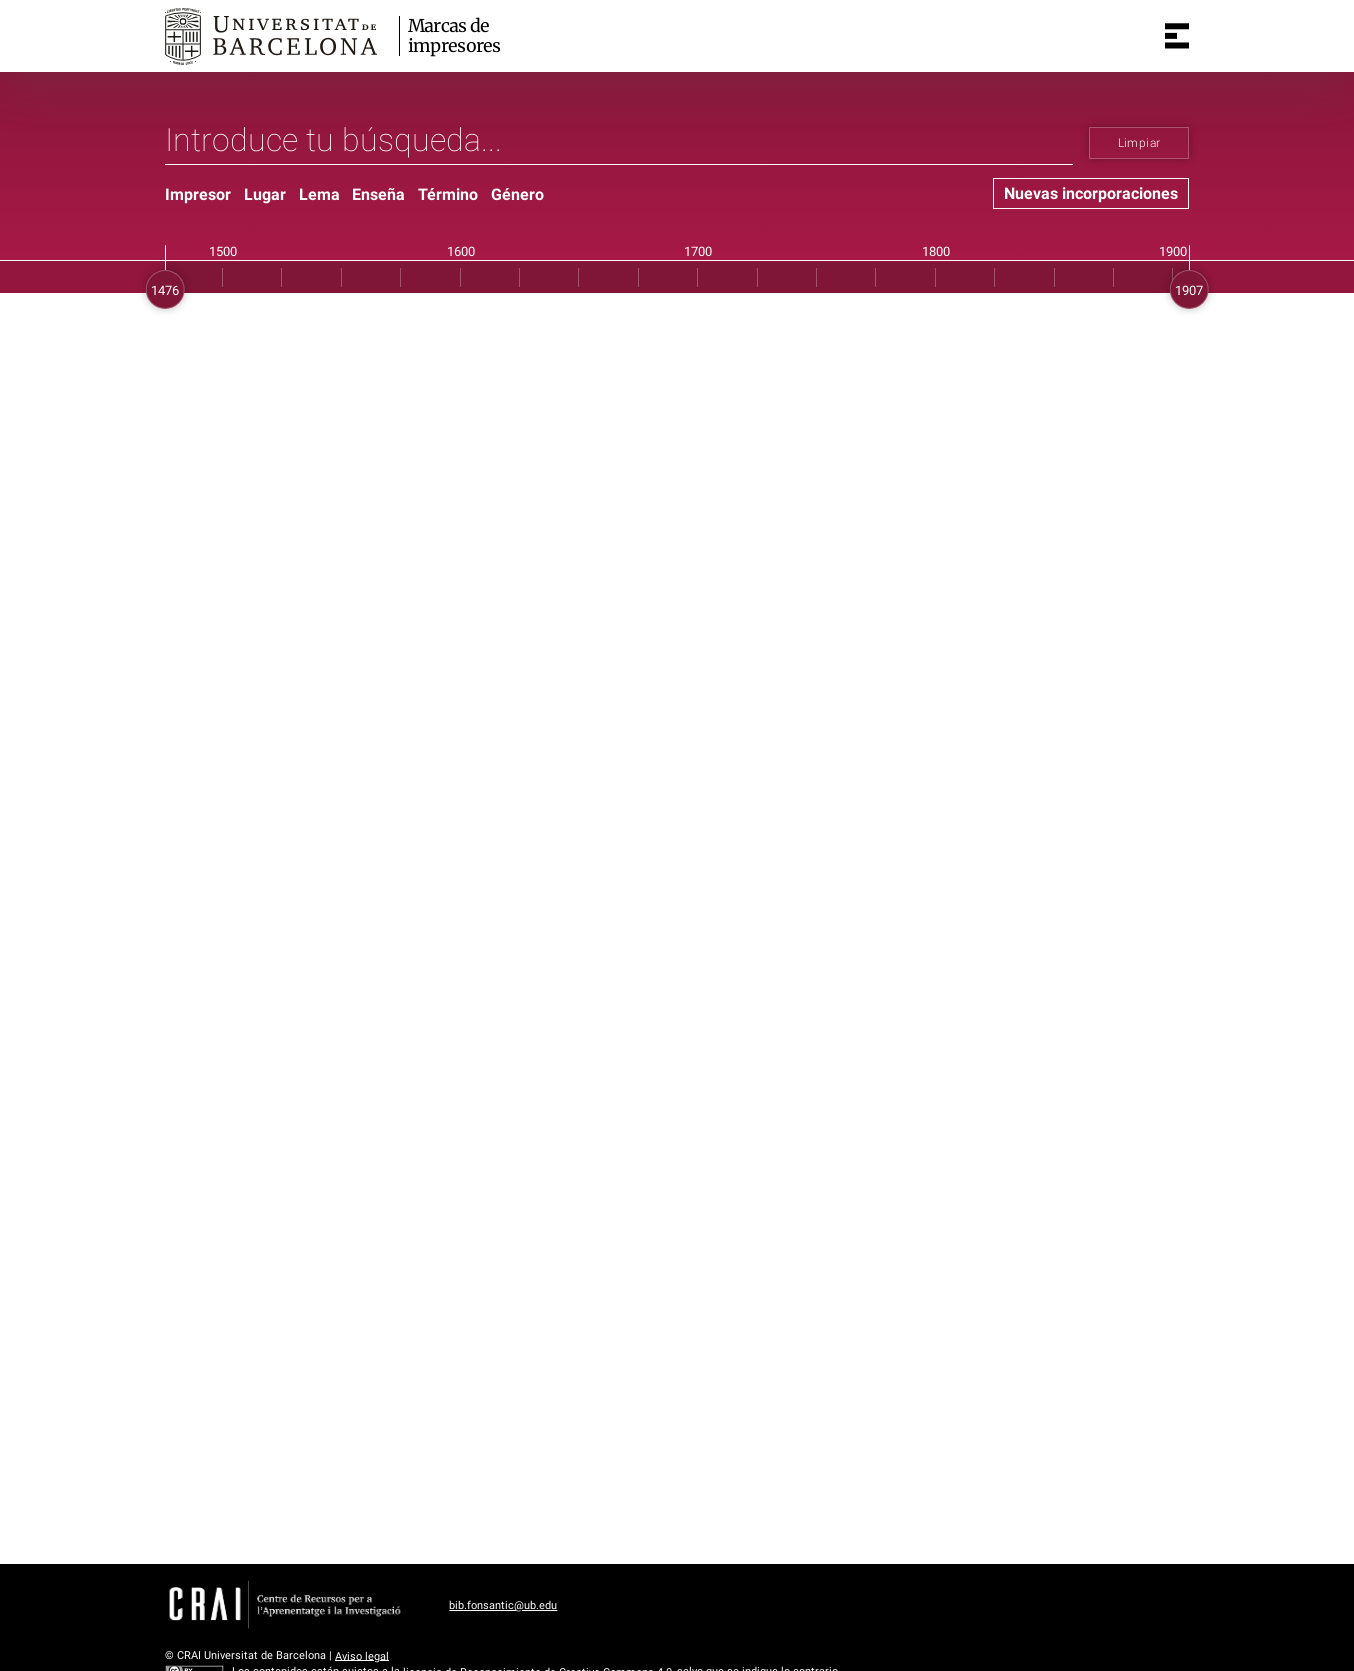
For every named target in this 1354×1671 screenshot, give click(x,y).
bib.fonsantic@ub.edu (503, 1605)
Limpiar (1139, 143)
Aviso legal (362, 1655)
